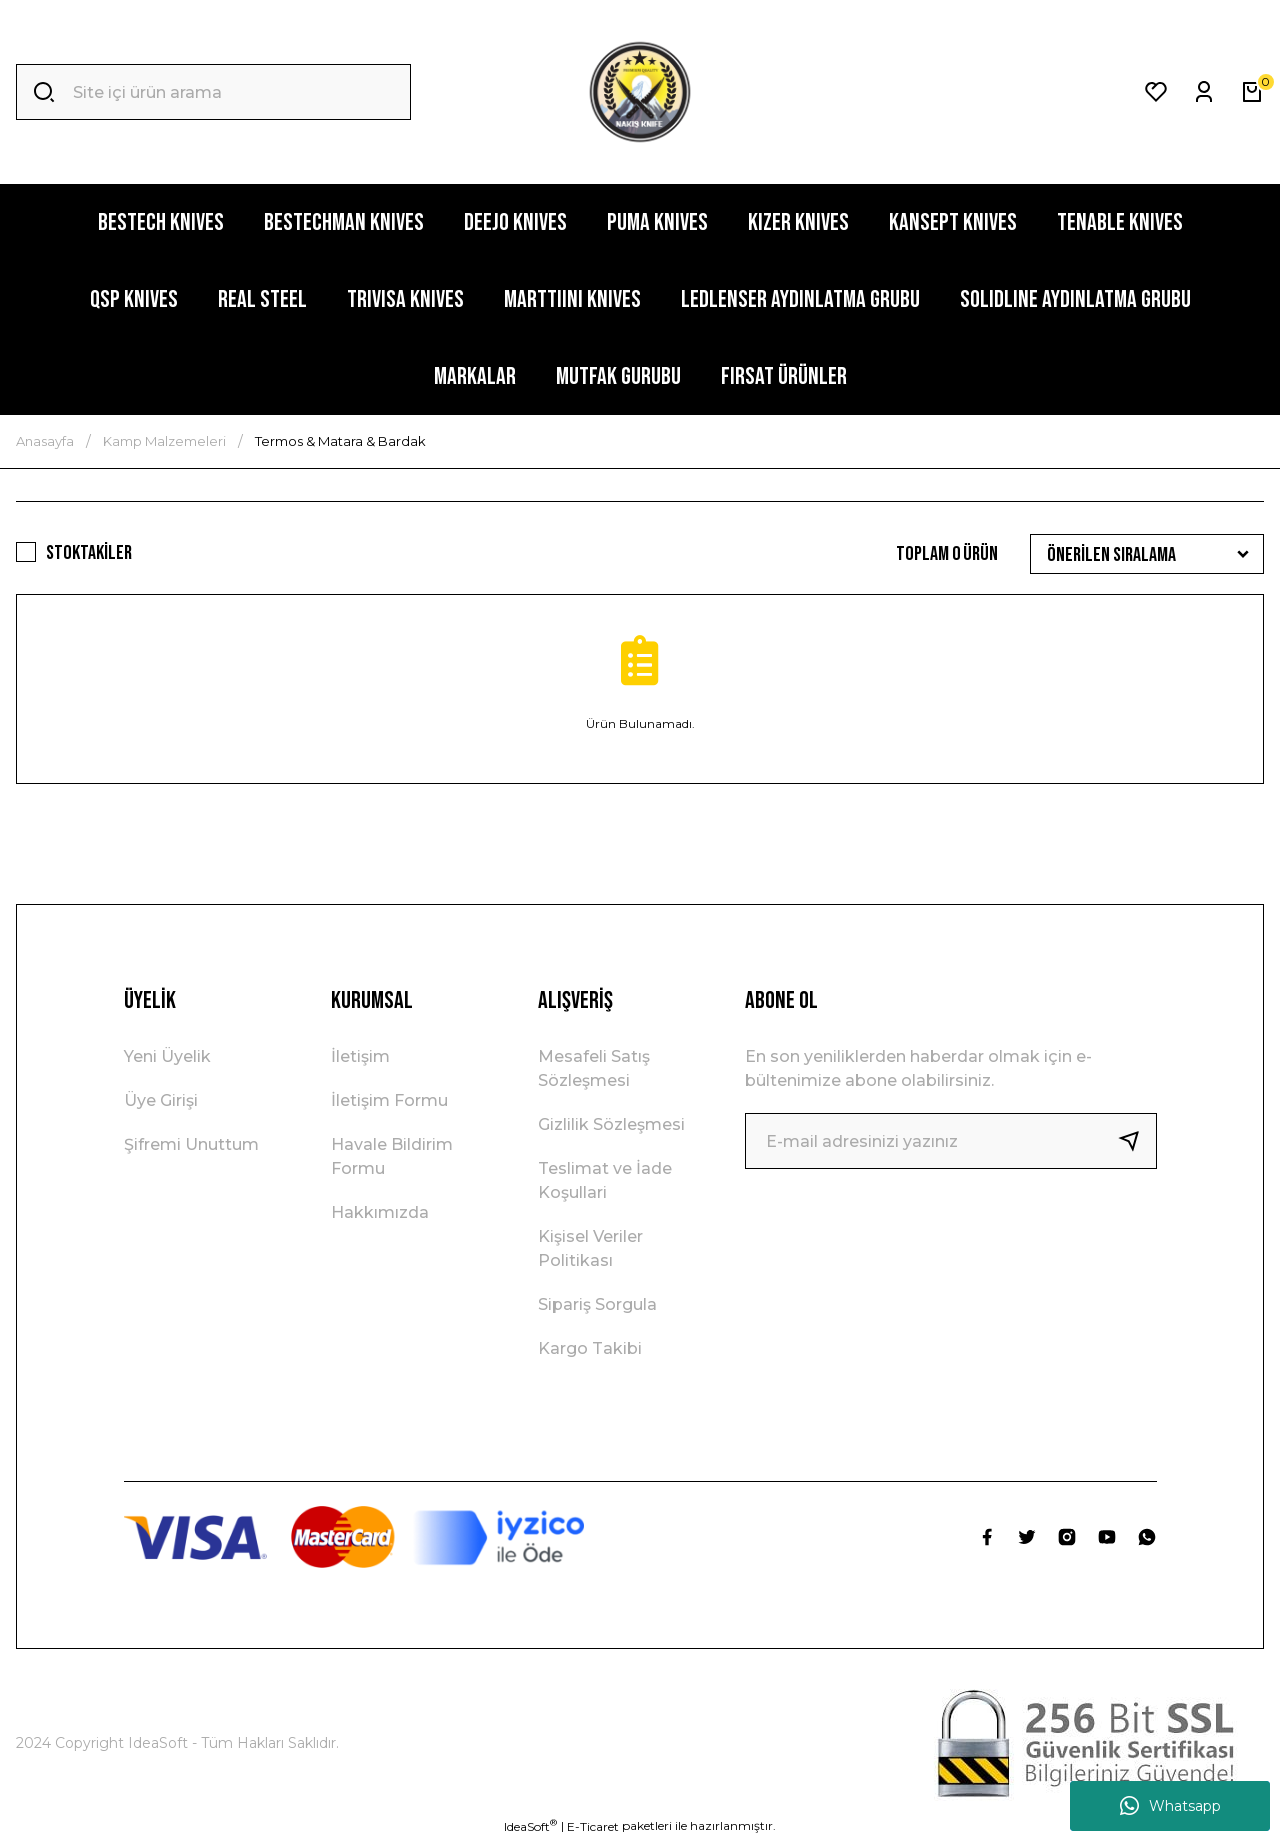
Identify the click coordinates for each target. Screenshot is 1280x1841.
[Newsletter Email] (951, 1141)
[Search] (213, 92)
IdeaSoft (530, 1826)
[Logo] (640, 92)
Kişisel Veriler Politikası (590, 1248)
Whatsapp (1170, 1806)
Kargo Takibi (590, 1348)
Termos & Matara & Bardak (340, 441)
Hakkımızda (380, 1212)
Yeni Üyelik (167, 1056)
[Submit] (1137, 1141)
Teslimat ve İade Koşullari (605, 1180)
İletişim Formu (389, 1100)
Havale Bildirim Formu (392, 1156)
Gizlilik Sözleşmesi (611, 1124)
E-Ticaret (593, 1826)
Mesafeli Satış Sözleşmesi (594, 1068)
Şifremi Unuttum (191, 1144)
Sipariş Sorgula (597, 1304)
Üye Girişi (161, 1100)
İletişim (360, 1056)
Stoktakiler (89, 553)
